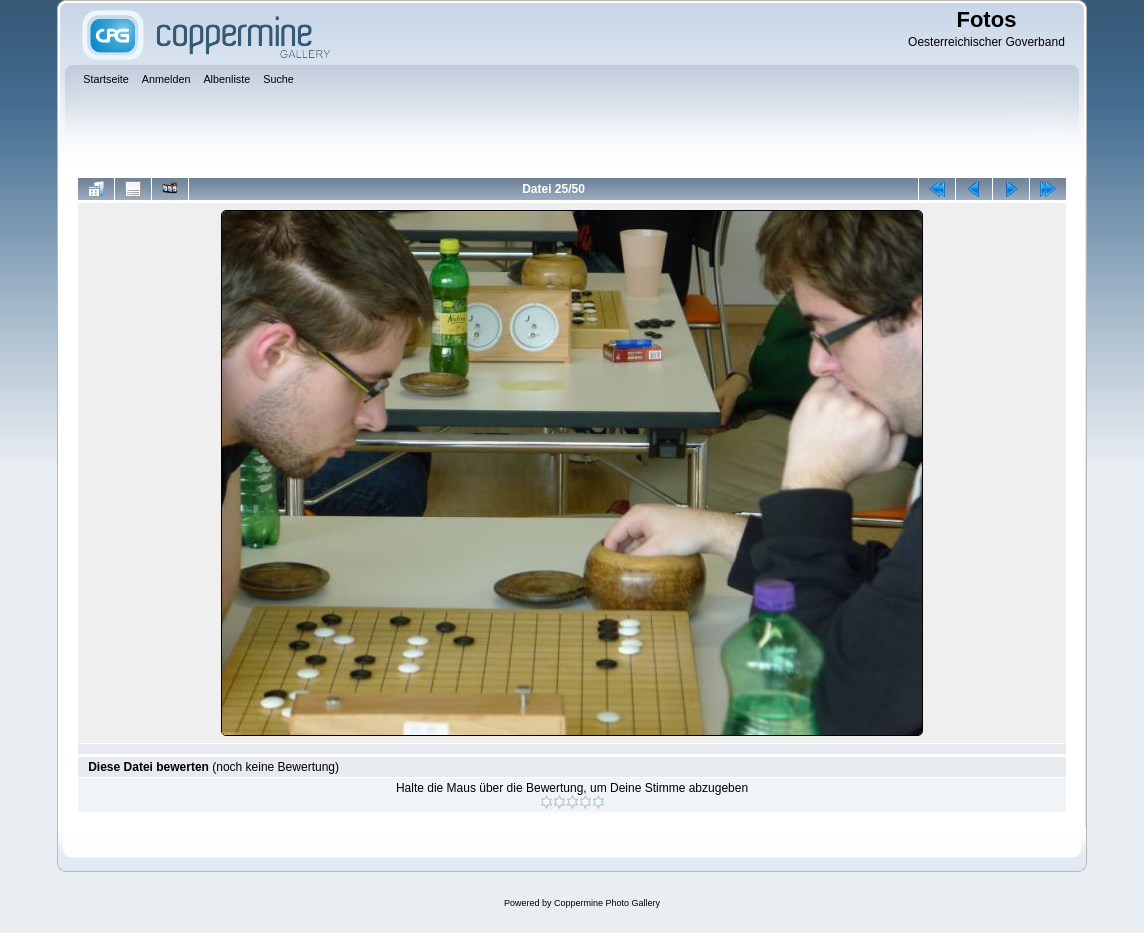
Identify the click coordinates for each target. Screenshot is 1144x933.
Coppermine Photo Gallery (607, 903)
